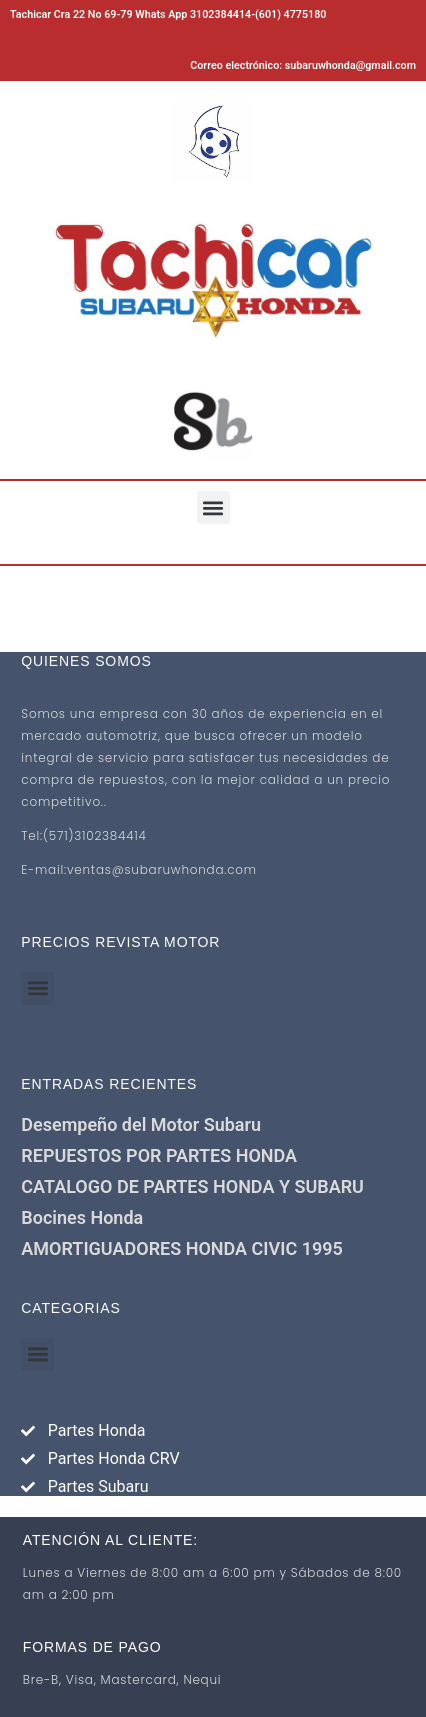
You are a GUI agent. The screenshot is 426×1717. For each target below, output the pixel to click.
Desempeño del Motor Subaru (141, 1124)
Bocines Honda (82, 1217)
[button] (213, 507)
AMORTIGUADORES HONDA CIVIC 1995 (181, 1248)
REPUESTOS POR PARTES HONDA (159, 1155)
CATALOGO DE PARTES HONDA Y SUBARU (192, 1186)
